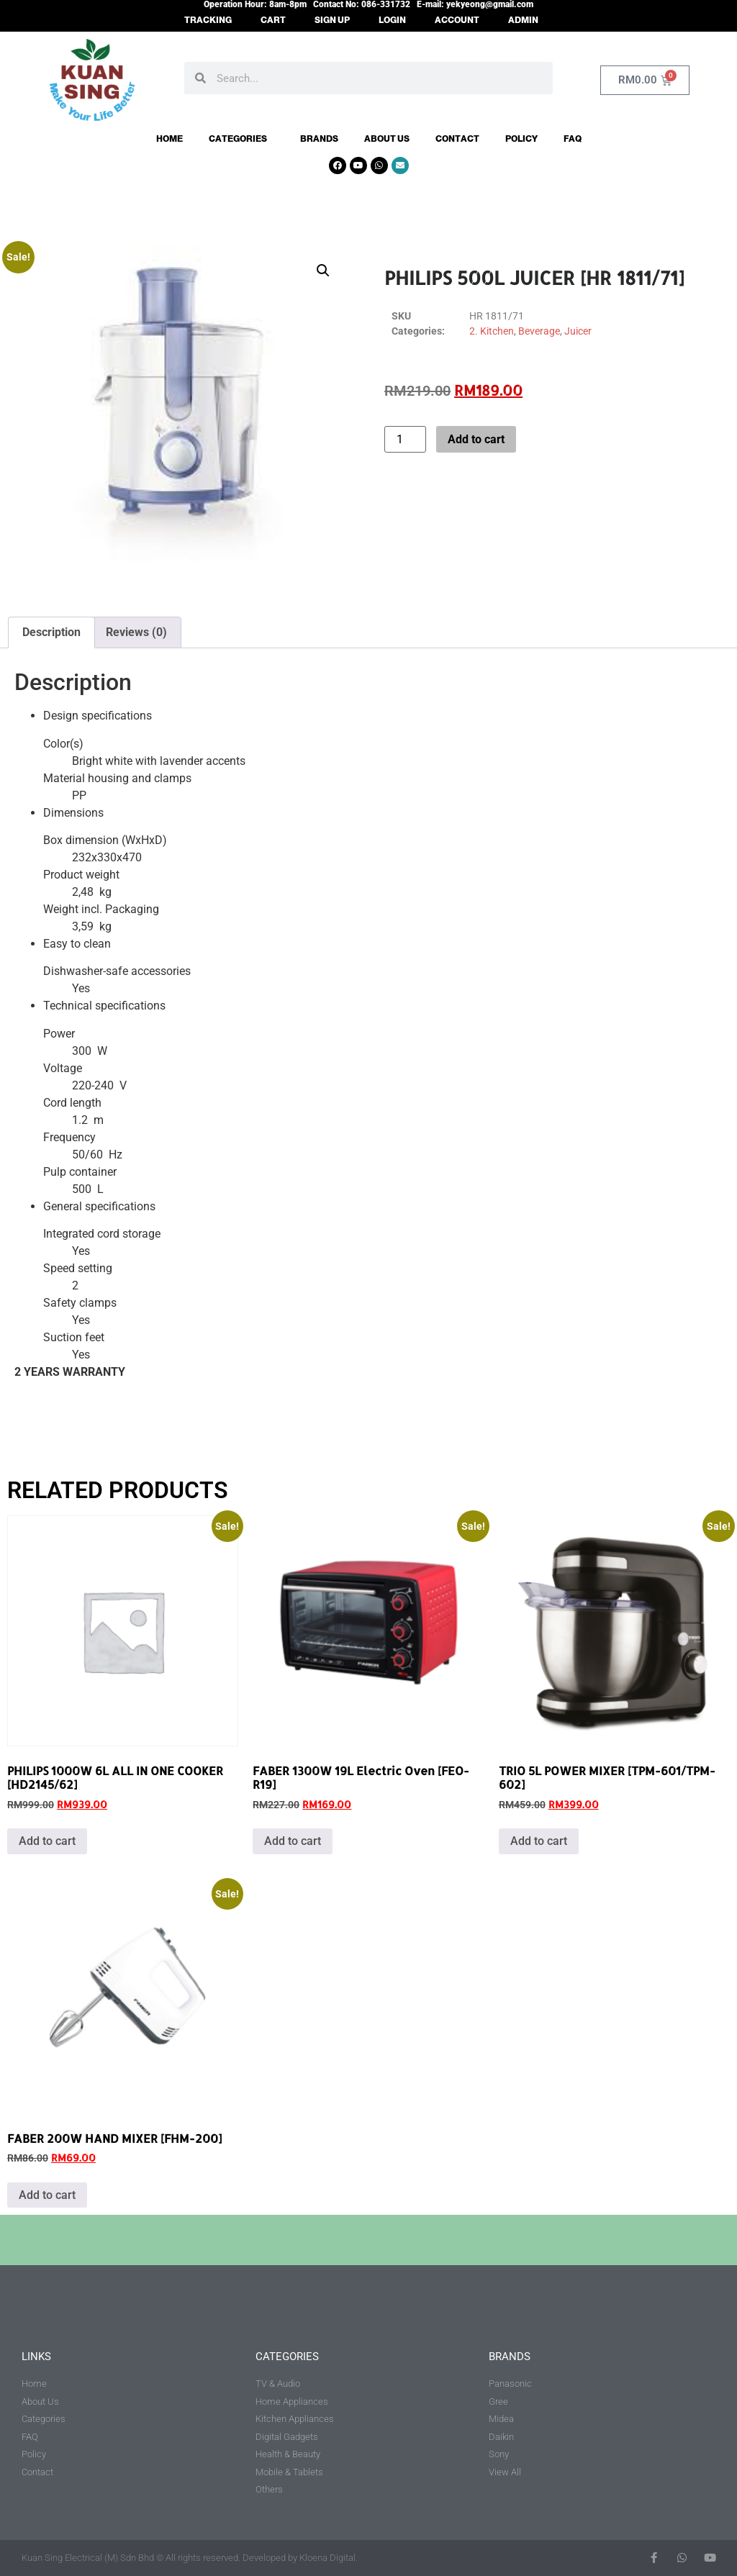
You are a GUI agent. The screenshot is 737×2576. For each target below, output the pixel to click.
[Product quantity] (405, 439)
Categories (241, 139)
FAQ (573, 139)
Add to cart (476, 439)
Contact (457, 139)
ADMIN (523, 20)
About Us (387, 139)
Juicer (578, 331)
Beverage (539, 331)
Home (169, 139)
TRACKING (208, 20)
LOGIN (392, 20)
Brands (319, 139)
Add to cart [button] (47, 1841)
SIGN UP (332, 20)
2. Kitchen (491, 331)
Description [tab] (51, 632)
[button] (323, 271)
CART (273, 20)
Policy (521, 139)
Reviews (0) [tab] (136, 632)
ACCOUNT (457, 20)
